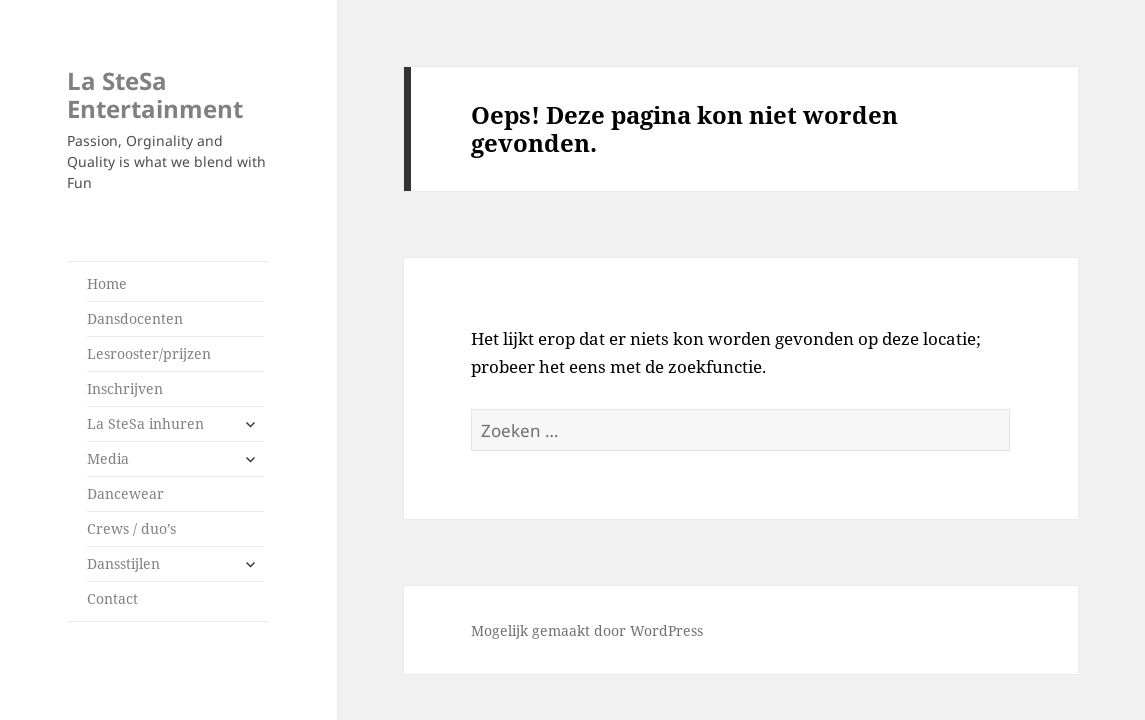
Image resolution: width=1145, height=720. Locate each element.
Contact (112, 598)
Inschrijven (125, 388)
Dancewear (125, 493)
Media (108, 458)
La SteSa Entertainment (155, 94)
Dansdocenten (135, 318)
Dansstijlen (123, 563)
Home (107, 283)
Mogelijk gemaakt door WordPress (587, 630)
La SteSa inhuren (145, 423)
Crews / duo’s (131, 528)
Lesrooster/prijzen (149, 353)
